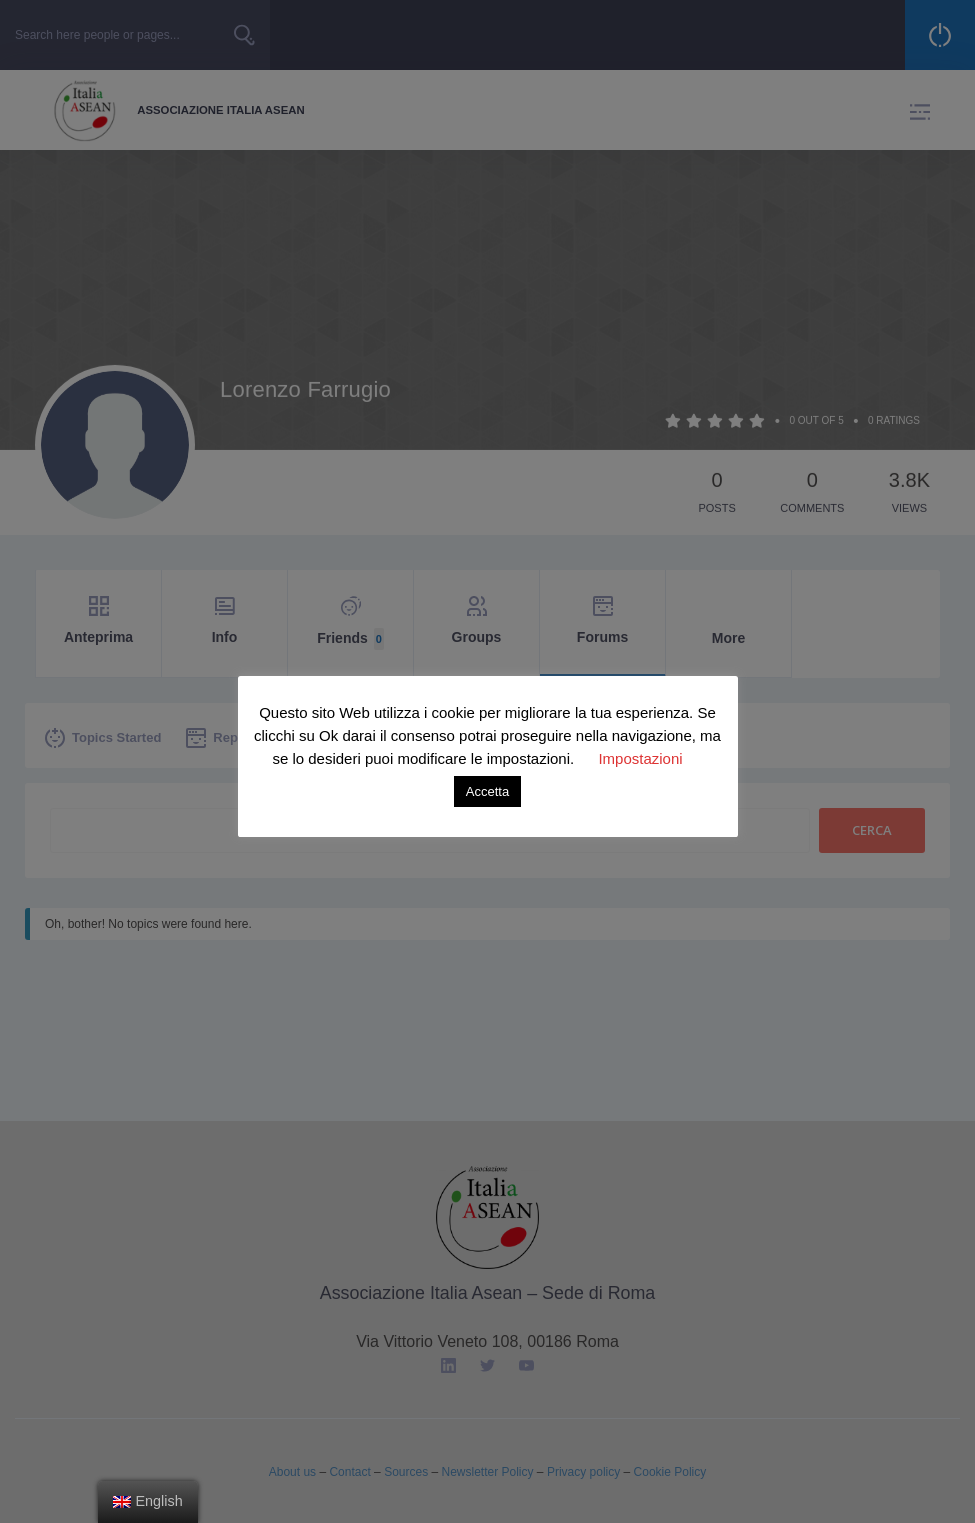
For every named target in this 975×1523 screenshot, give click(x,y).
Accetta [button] (487, 791)
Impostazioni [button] (640, 758)
